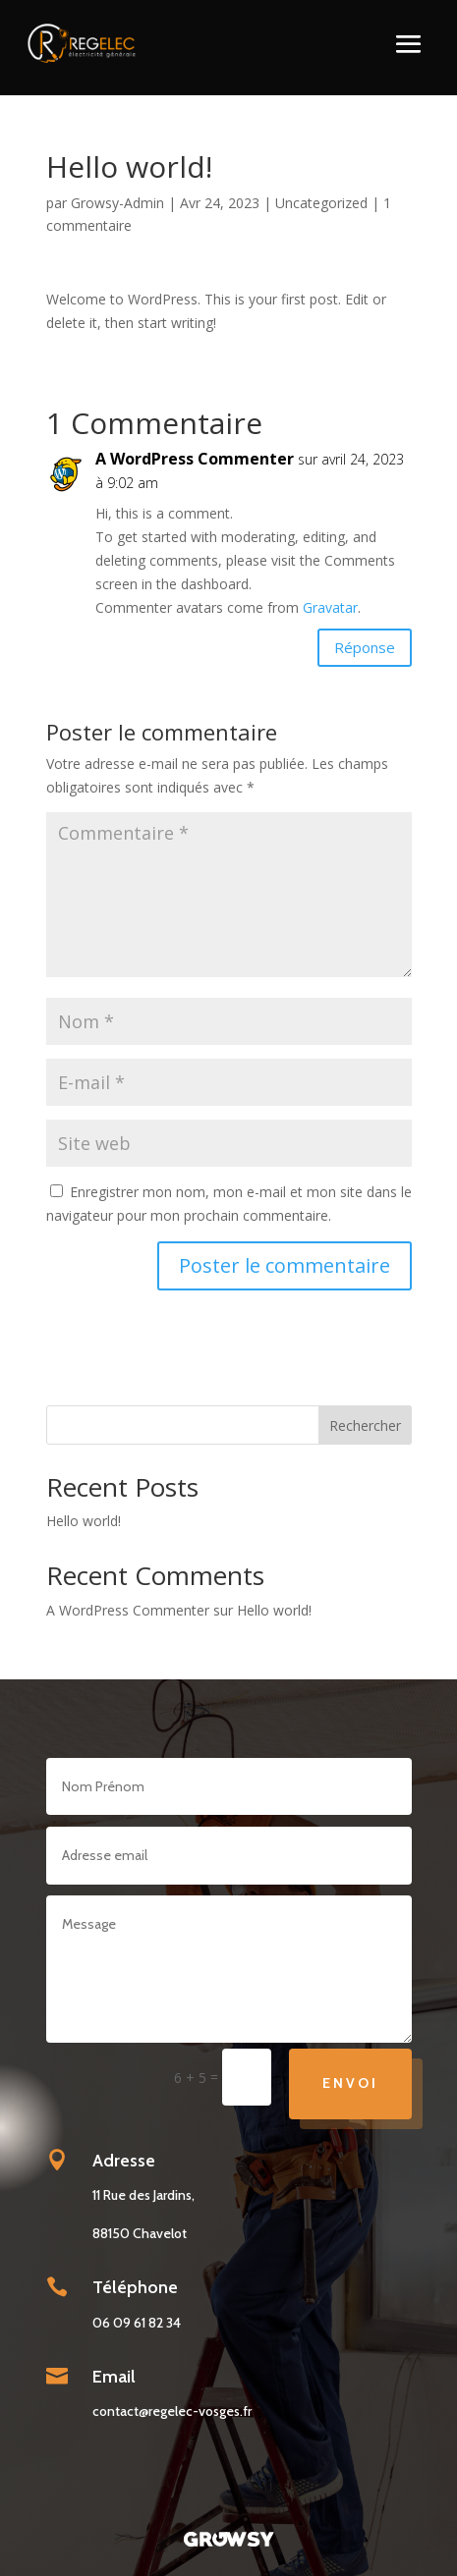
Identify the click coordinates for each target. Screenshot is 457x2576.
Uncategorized (321, 202)
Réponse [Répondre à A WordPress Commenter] (364, 647)
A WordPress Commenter (194, 458)
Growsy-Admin (117, 202)
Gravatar (330, 607)
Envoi (350, 2083)
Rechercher (365, 1425)
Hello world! (83, 1520)
